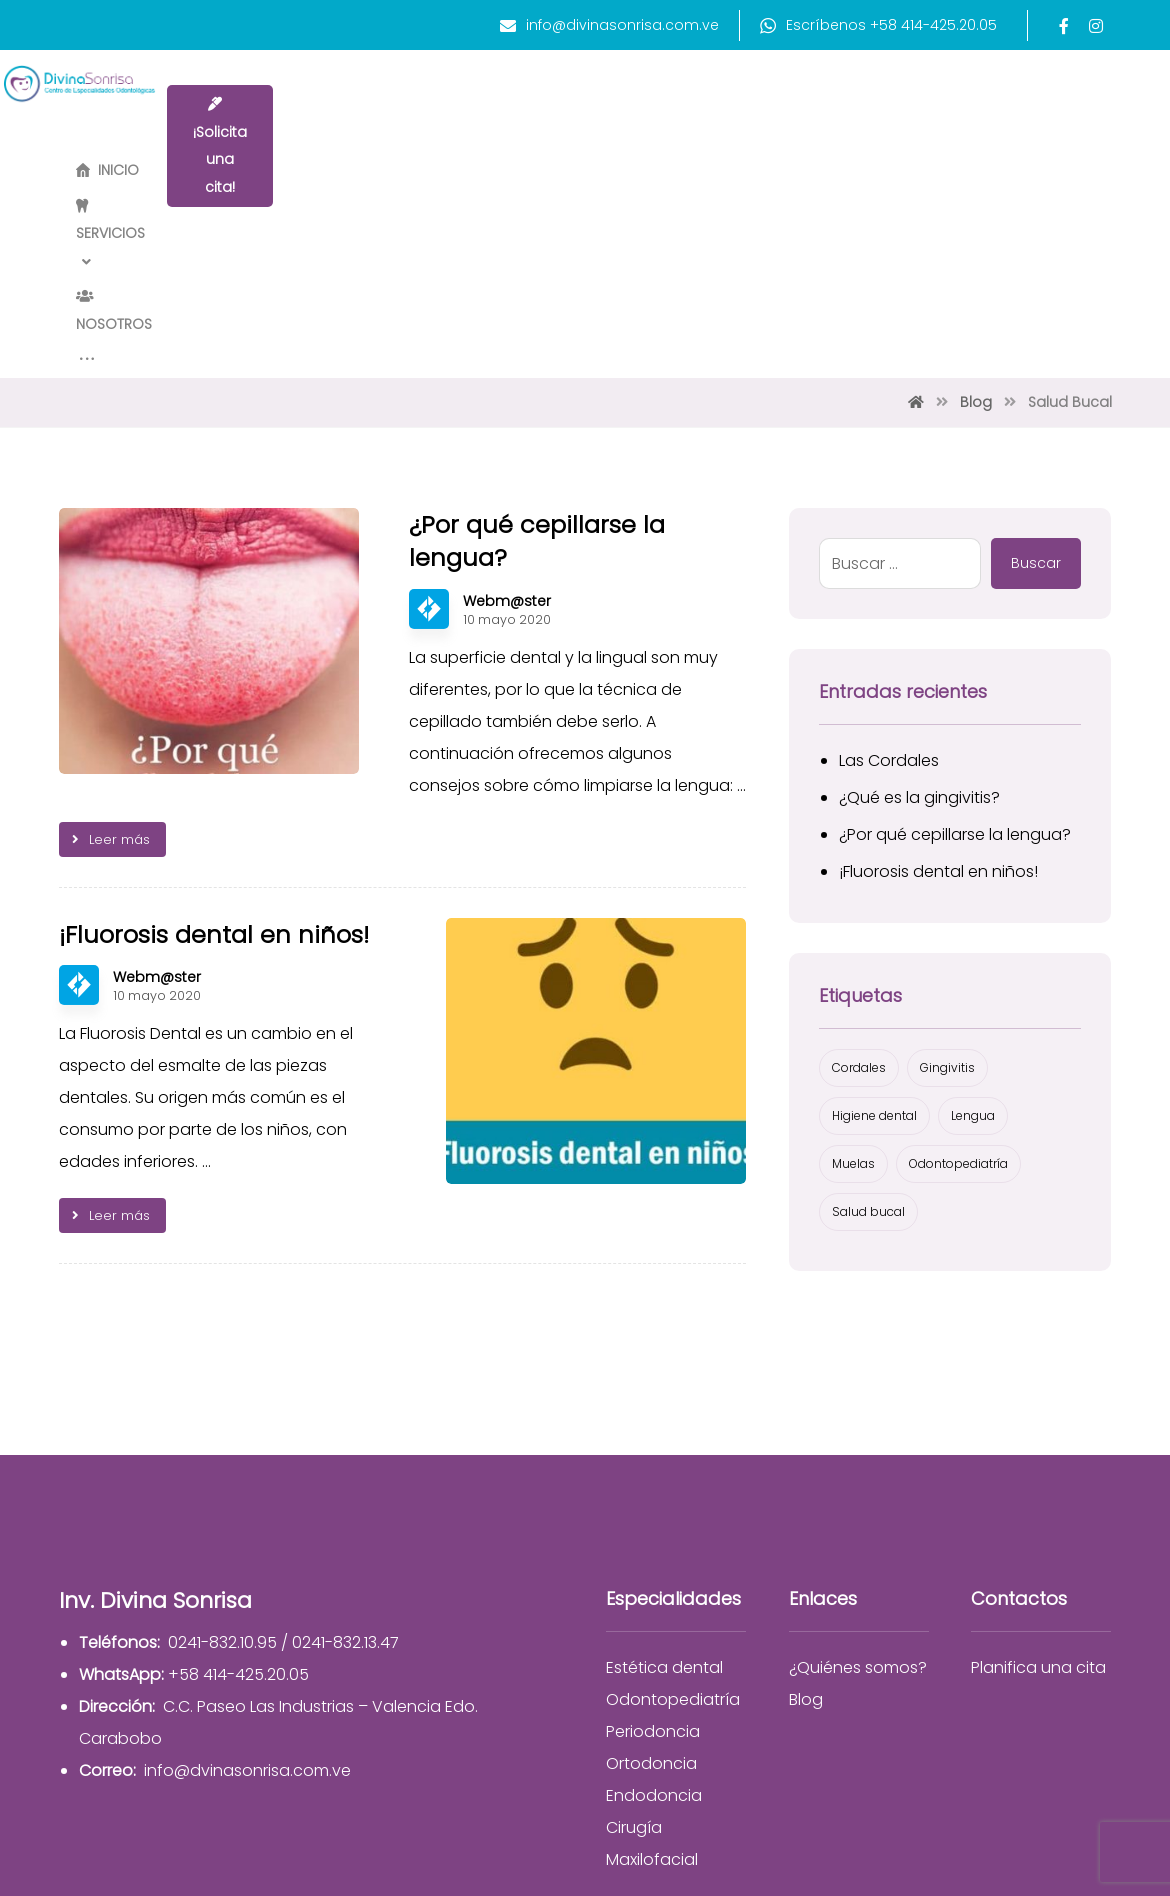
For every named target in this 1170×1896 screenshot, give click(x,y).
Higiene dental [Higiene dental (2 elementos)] (874, 898)
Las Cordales (889, 543)
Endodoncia (654, 1578)
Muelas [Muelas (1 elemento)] (853, 946)
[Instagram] (1096, 26)
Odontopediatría (673, 1482)
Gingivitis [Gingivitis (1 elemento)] (947, 850)
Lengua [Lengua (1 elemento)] (973, 898)
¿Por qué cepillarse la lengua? (955, 617)
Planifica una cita (1038, 1450)
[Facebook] (1064, 26)
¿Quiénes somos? (858, 1450)
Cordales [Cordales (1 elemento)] (859, 850)
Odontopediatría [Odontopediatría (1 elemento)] (958, 946)
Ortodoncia (651, 1546)
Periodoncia (653, 1514)
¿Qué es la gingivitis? (919, 580)
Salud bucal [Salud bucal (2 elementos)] (868, 994)
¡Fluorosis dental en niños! (938, 654)
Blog (806, 1482)
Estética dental (664, 1450)
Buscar (1036, 346)
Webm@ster (507, 384)
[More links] (829, 104)
